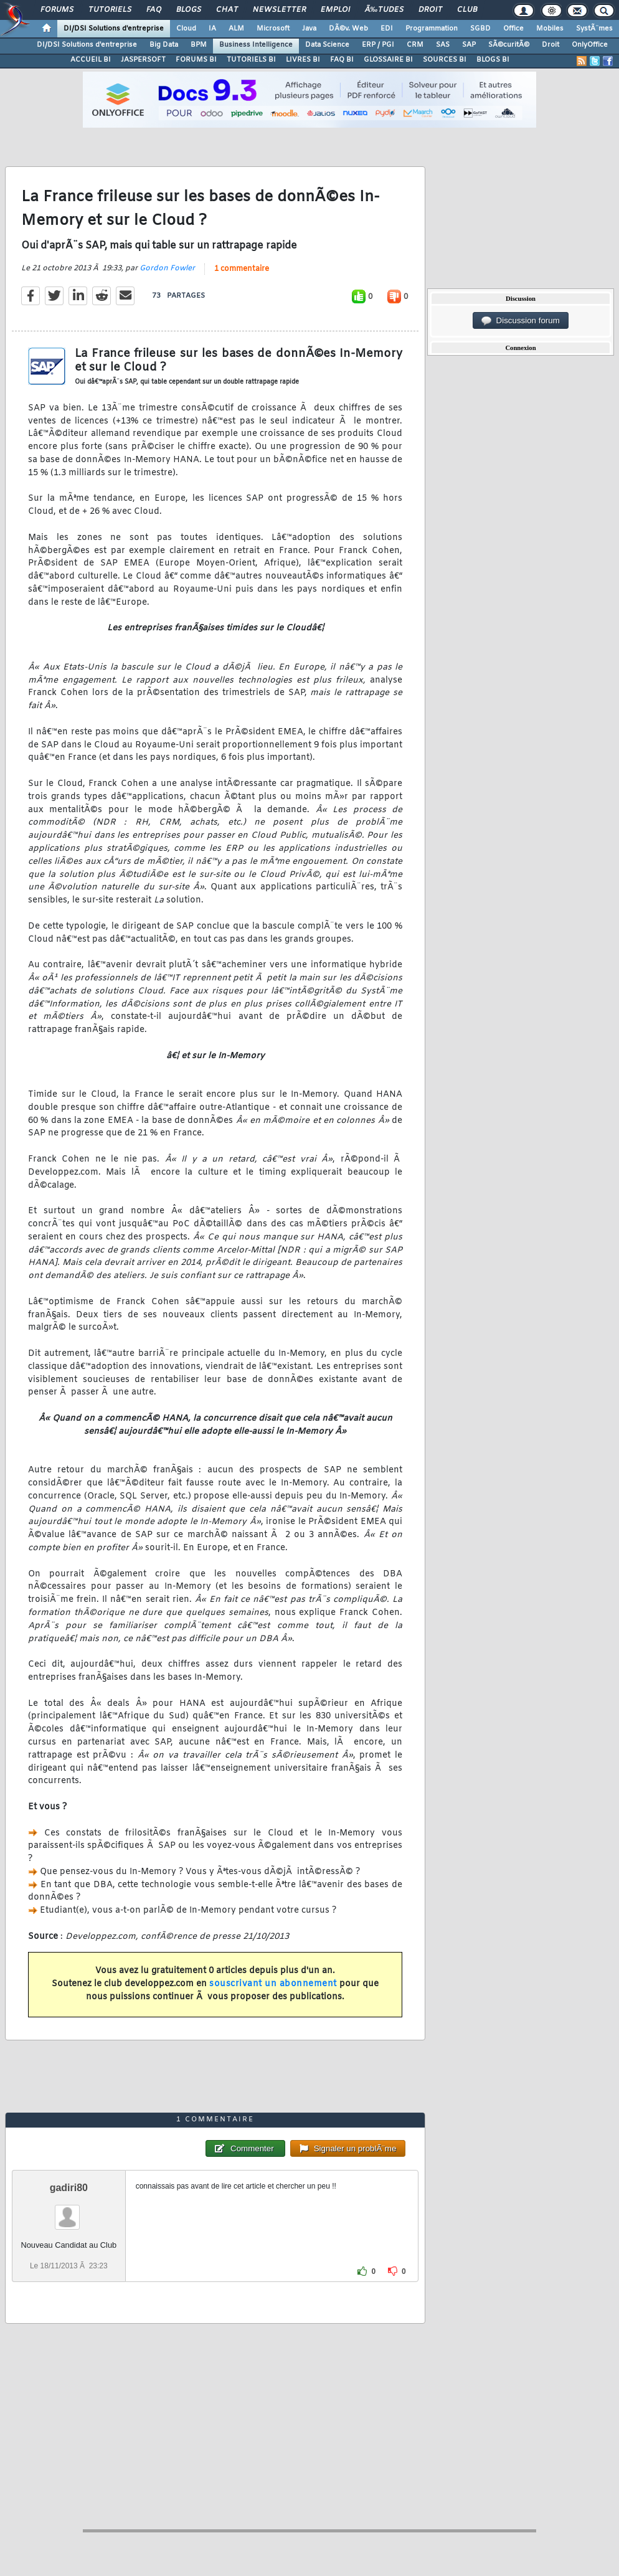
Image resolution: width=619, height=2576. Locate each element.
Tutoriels (110, 10)
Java (309, 28)
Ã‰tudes (384, 10)
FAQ (154, 10)
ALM (236, 28)
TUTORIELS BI (251, 59)
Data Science (327, 44)
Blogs (188, 10)
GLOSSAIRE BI (388, 59)
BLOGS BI (492, 59)
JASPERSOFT (143, 59)
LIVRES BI (303, 59)
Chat (227, 10)
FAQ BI (342, 59)
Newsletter (279, 10)
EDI (386, 28)
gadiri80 (69, 2187)
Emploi (335, 10)
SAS (443, 44)
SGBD (480, 28)
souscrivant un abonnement (273, 1984)
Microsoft (273, 28)
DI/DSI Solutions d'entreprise (114, 28)
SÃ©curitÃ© (508, 44)
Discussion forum (520, 321)
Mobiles (550, 28)
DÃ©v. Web (348, 28)
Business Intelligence (256, 44)
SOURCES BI (444, 59)
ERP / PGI (378, 44)
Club (467, 10)
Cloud (186, 28)
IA (212, 28)
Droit (430, 10)
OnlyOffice (590, 44)
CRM (415, 44)
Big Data (163, 44)
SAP (469, 44)
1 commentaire (241, 269)
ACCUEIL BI (90, 59)
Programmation (431, 28)
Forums (57, 10)
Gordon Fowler (167, 268)
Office (513, 28)
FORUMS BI (196, 59)
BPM (199, 44)
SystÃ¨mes (594, 28)
